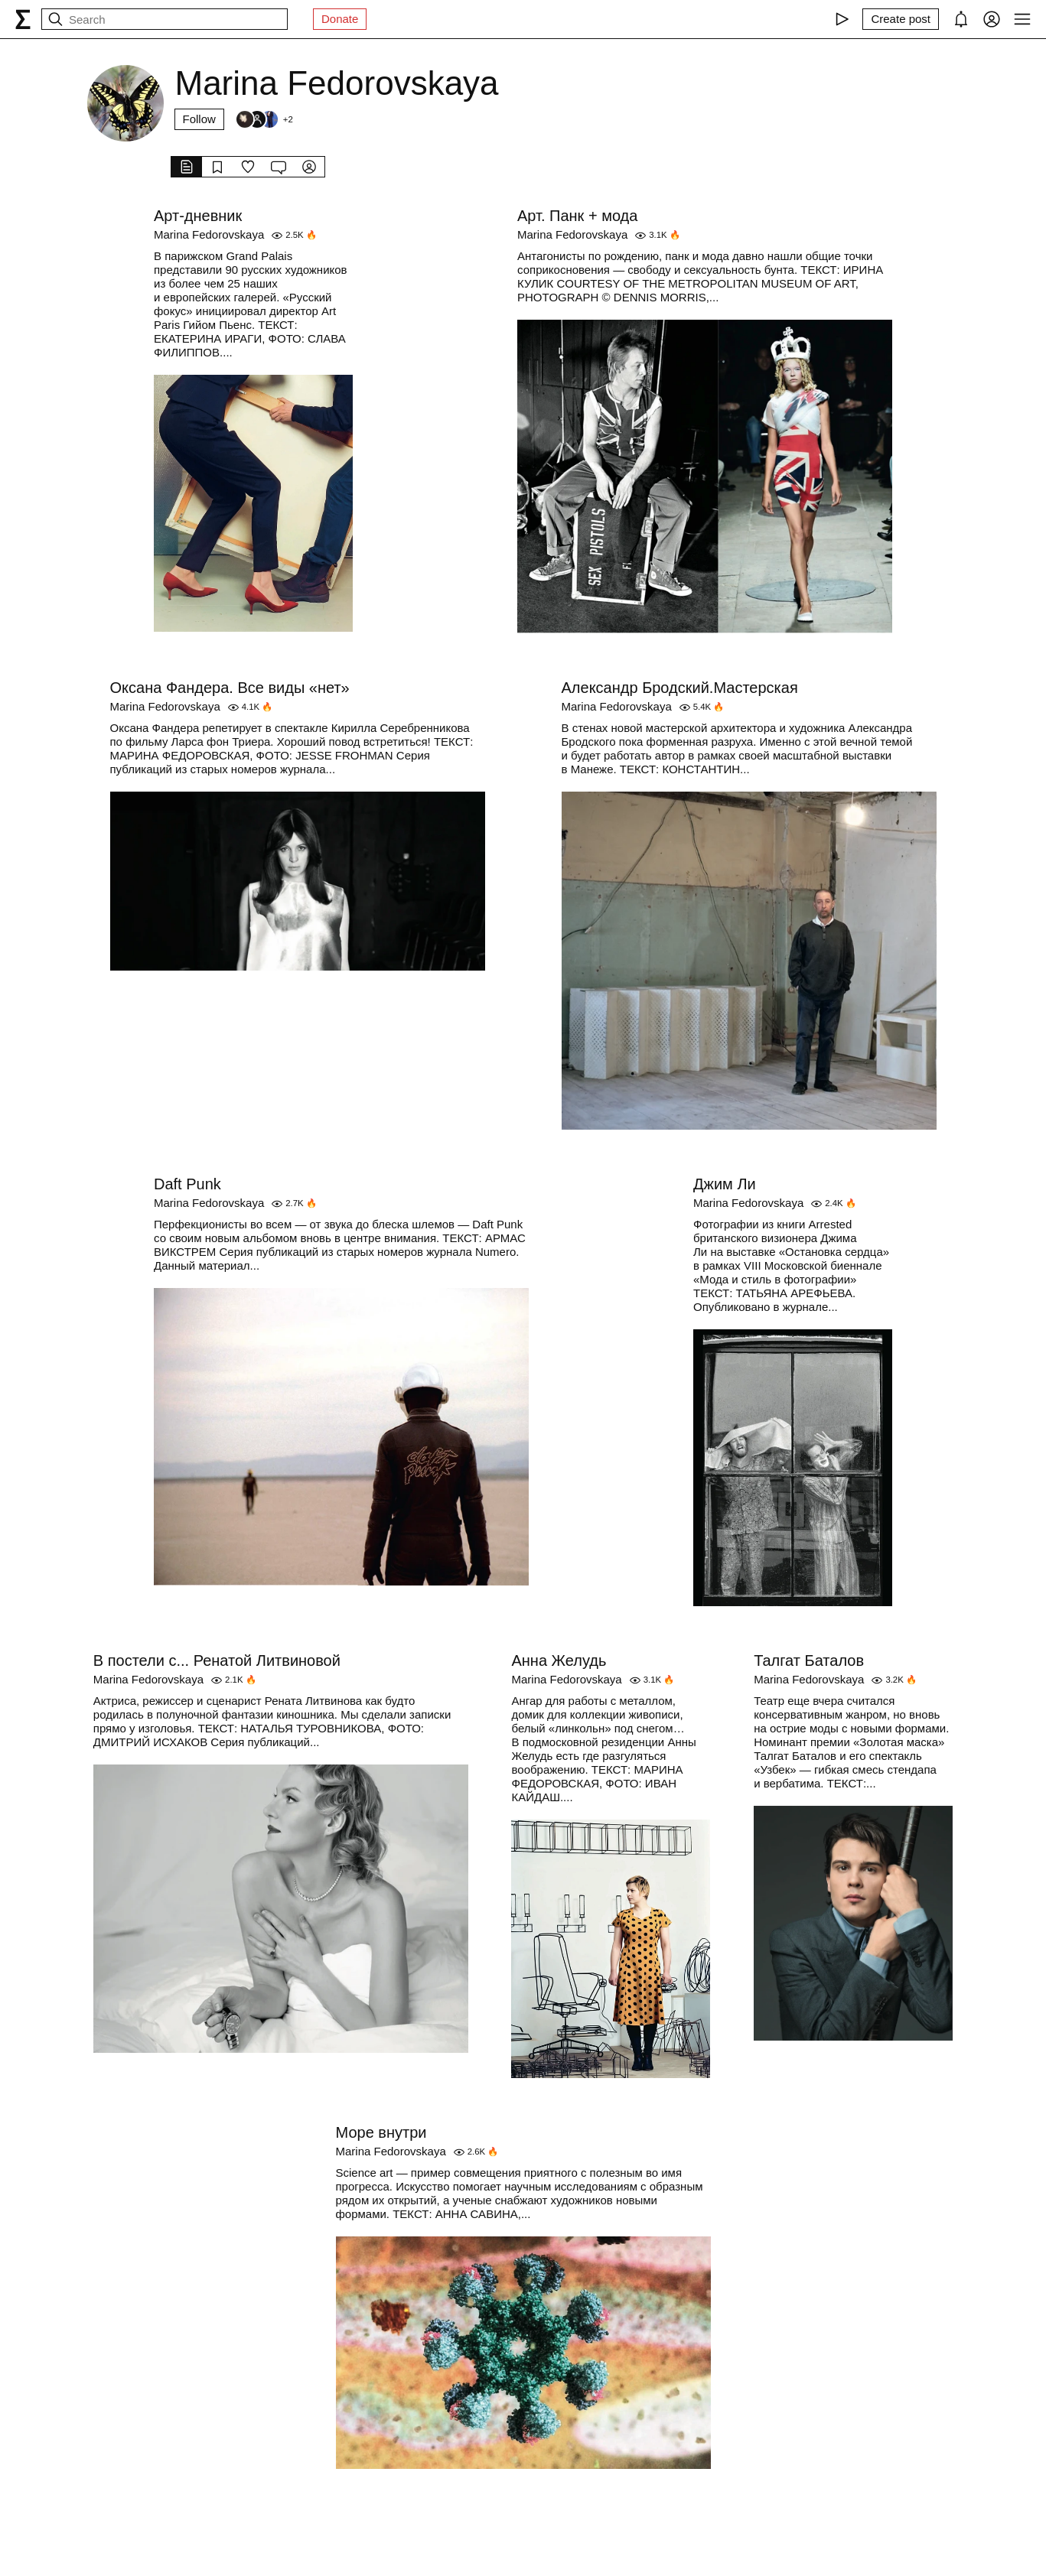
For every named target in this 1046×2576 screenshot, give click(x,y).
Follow (199, 118)
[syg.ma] (23, 19)
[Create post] (900, 19)
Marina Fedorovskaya (209, 234)
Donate (339, 18)
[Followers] (264, 119)
